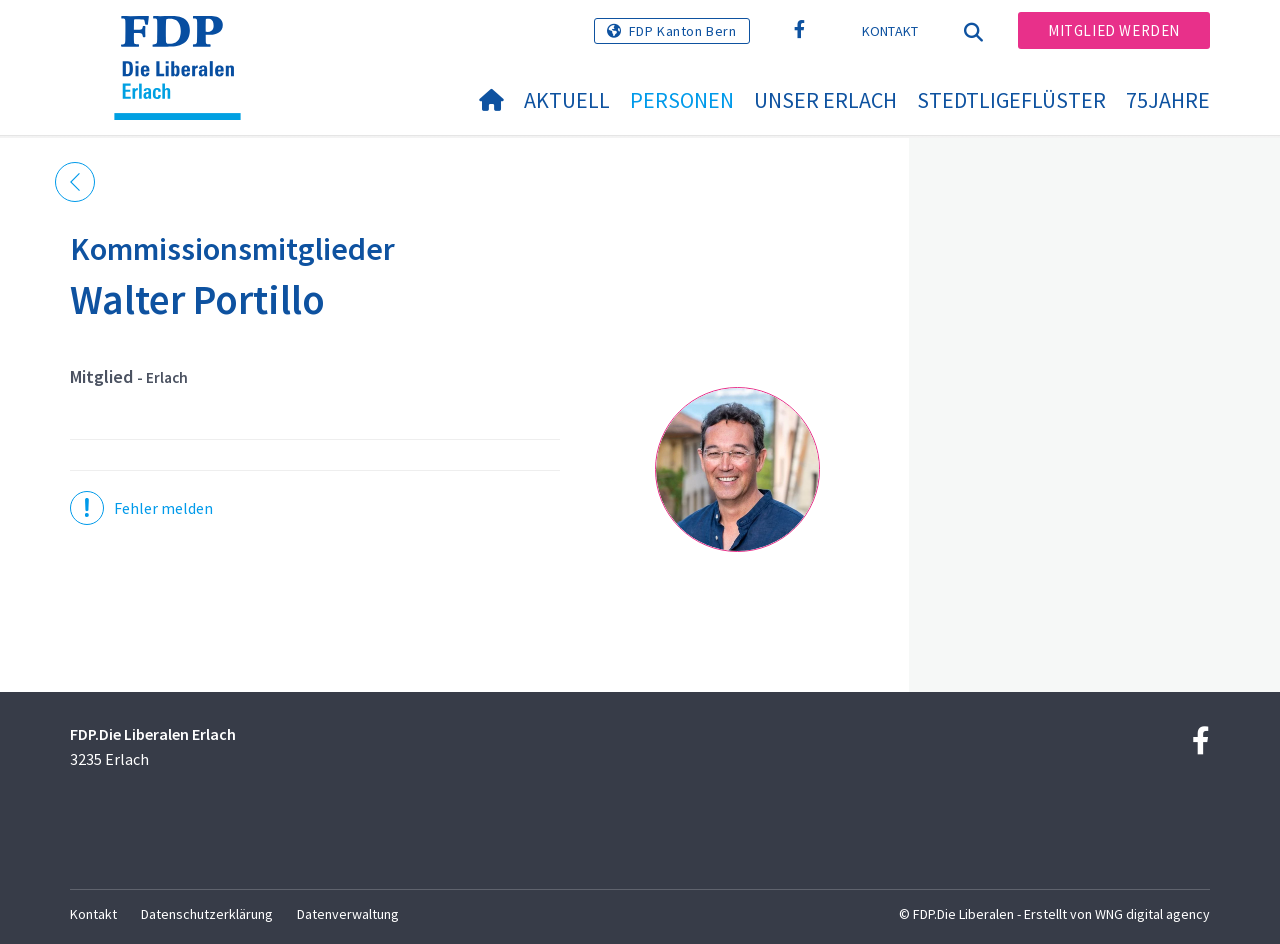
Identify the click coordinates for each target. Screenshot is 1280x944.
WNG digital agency (1152, 914)
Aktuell (567, 100)
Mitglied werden (1114, 30)
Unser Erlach (825, 100)
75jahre (1168, 100)
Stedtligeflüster (1011, 100)
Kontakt (890, 31)
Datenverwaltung (348, 914)
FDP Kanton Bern (683, 31)
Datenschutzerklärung (207, 914)
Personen (682, 100)
